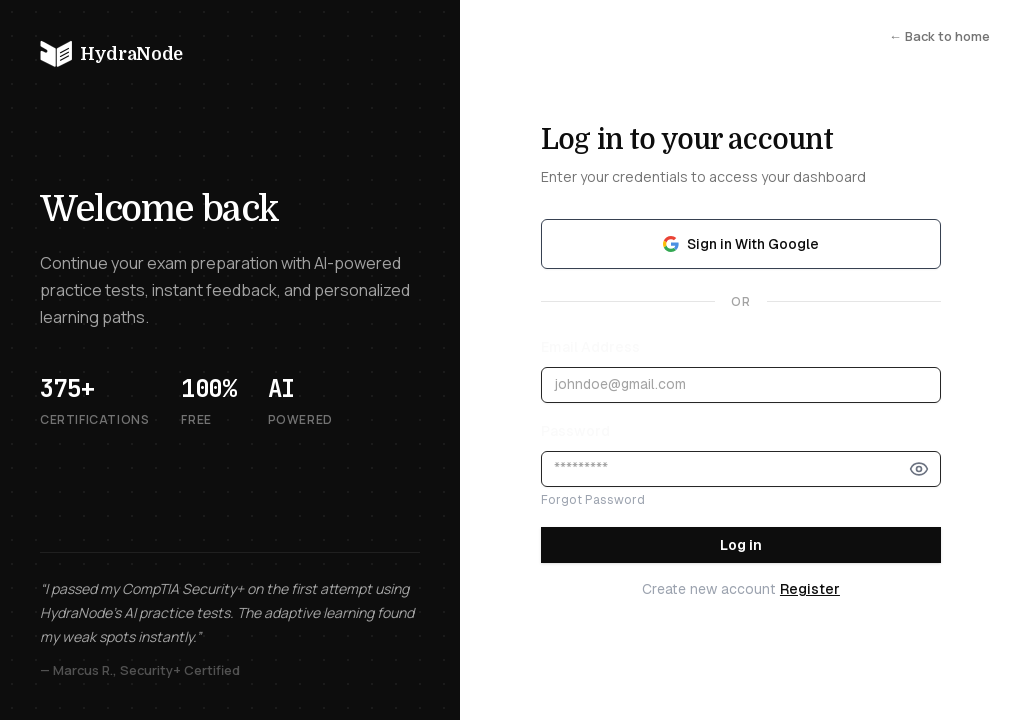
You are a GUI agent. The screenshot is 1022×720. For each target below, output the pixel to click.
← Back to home (939, 36)
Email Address (590, 347)
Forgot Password (593, 500)
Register (810, 589)
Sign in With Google (741, 244)
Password (575, 431)
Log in (741, 545)
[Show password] (919, 469)
